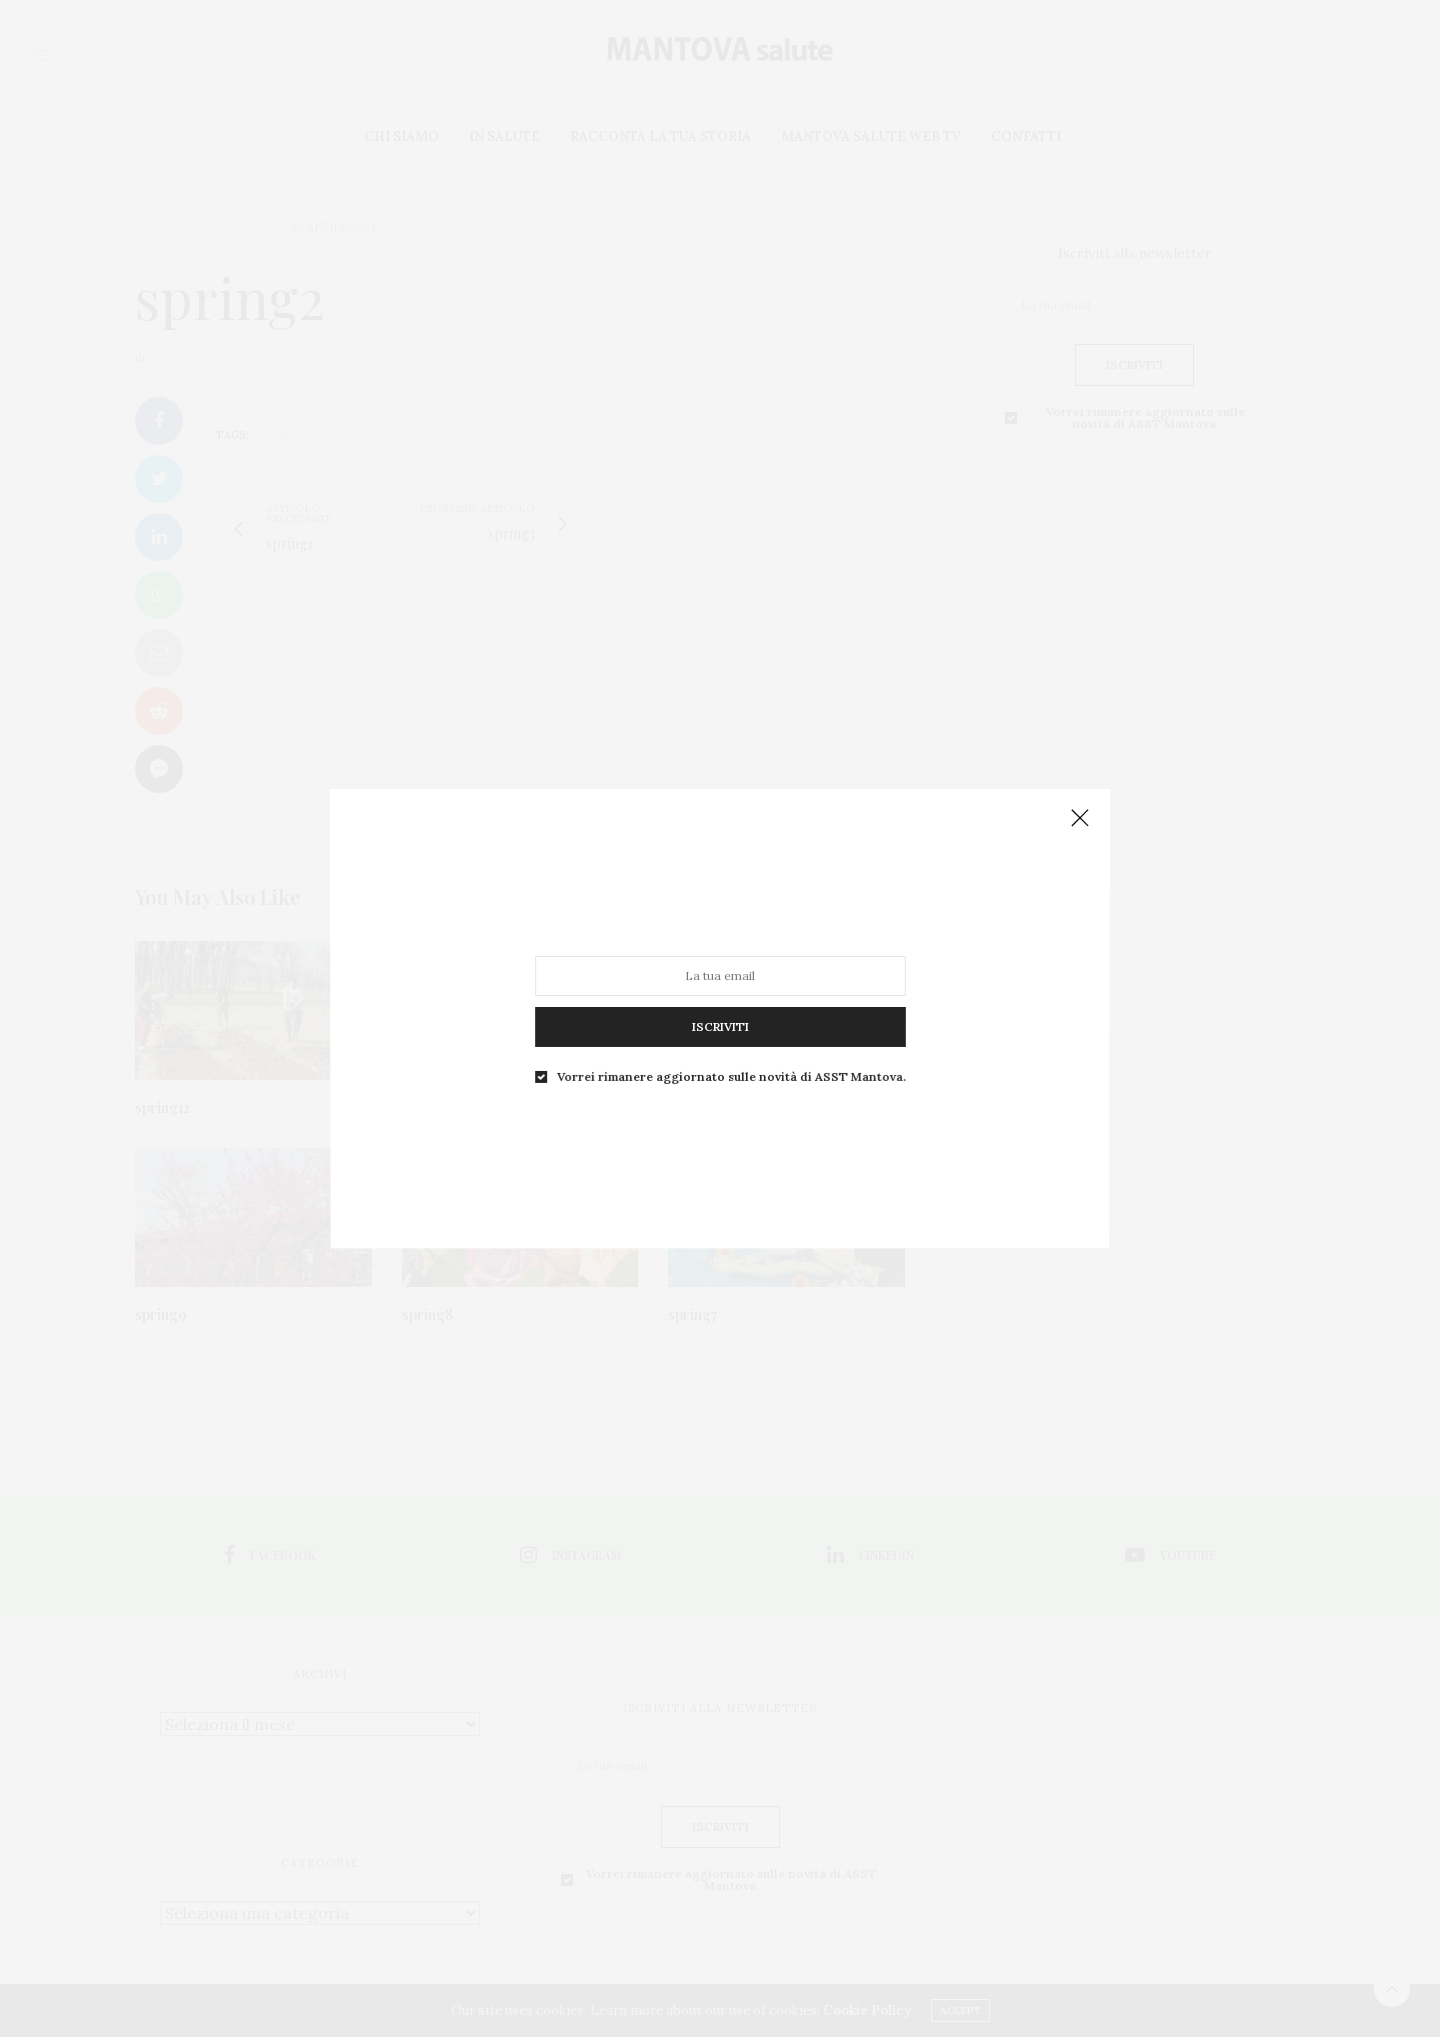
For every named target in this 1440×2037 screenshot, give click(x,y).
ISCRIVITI (719, 998)
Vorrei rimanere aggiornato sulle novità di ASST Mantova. (729, 1036)
